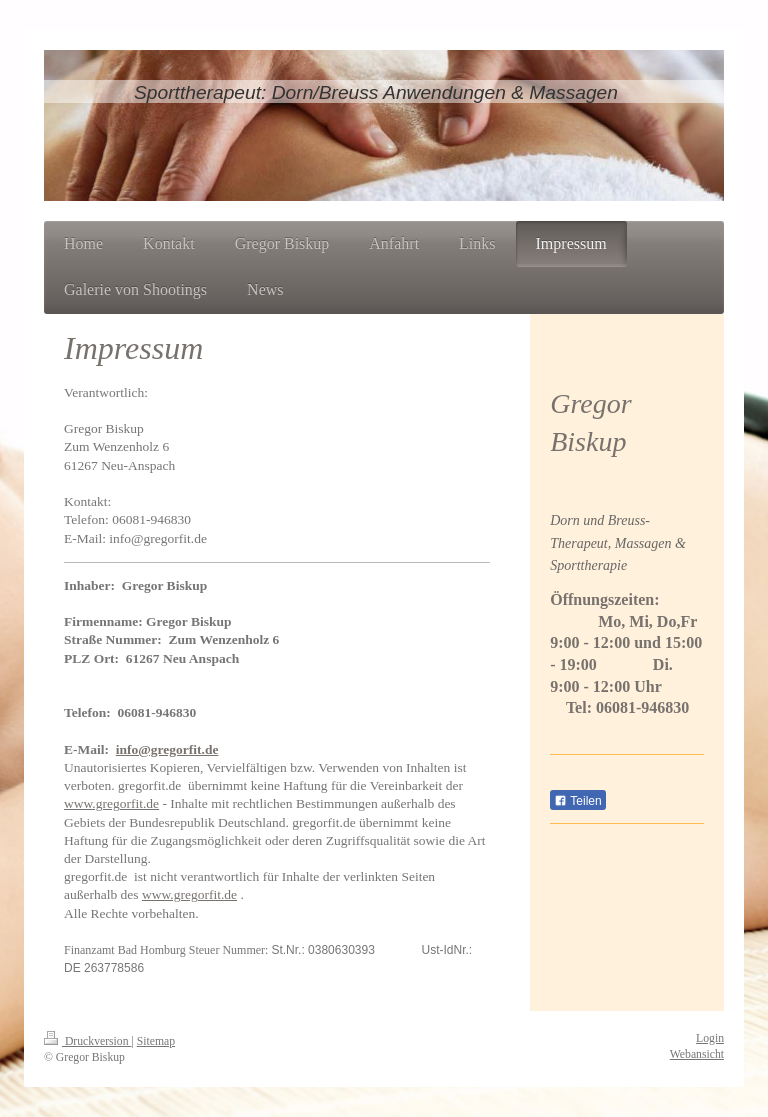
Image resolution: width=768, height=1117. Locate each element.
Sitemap (156, 1041)
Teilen (577, 801)
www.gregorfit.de (111, 803)
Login (710, 1038)
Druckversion (87, 1041)
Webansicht (697, 1054)
